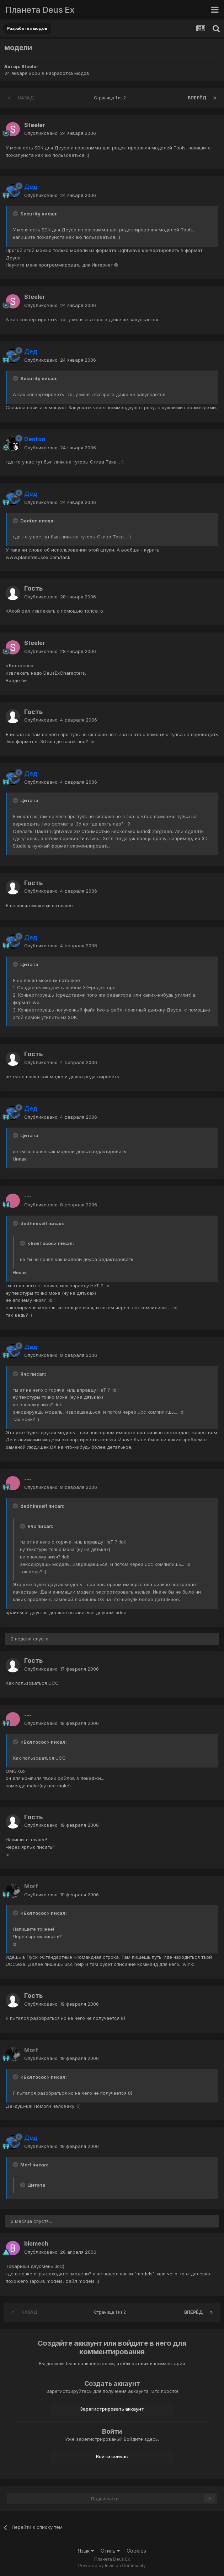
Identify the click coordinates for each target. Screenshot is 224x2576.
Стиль (110, 2551)
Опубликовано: (60, 133)
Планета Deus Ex (40, 10)
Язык (86, 2551)
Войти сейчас (112, 2456)
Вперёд (197, 97)
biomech (36, 2243)
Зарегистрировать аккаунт (112, 2409)
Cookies (136, 2551)
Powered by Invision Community (112, 2565)
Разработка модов (67, 73)
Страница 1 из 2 (111, 97)
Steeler (29, 66)
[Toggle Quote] (16, 214)
